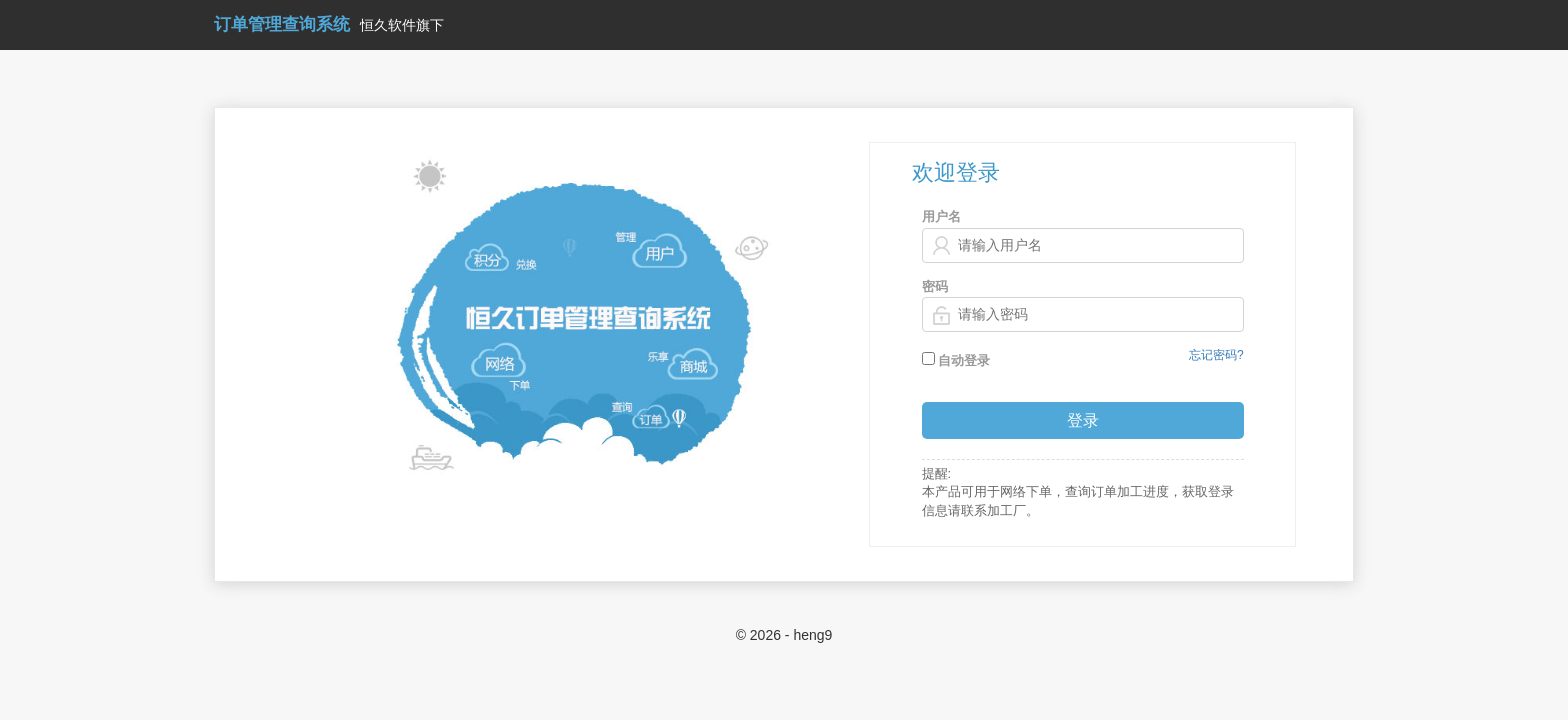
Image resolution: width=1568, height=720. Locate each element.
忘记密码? (1216, 355)
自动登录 (956, 360)
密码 (935, 286)
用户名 (941, 216)
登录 (1083, 420)
